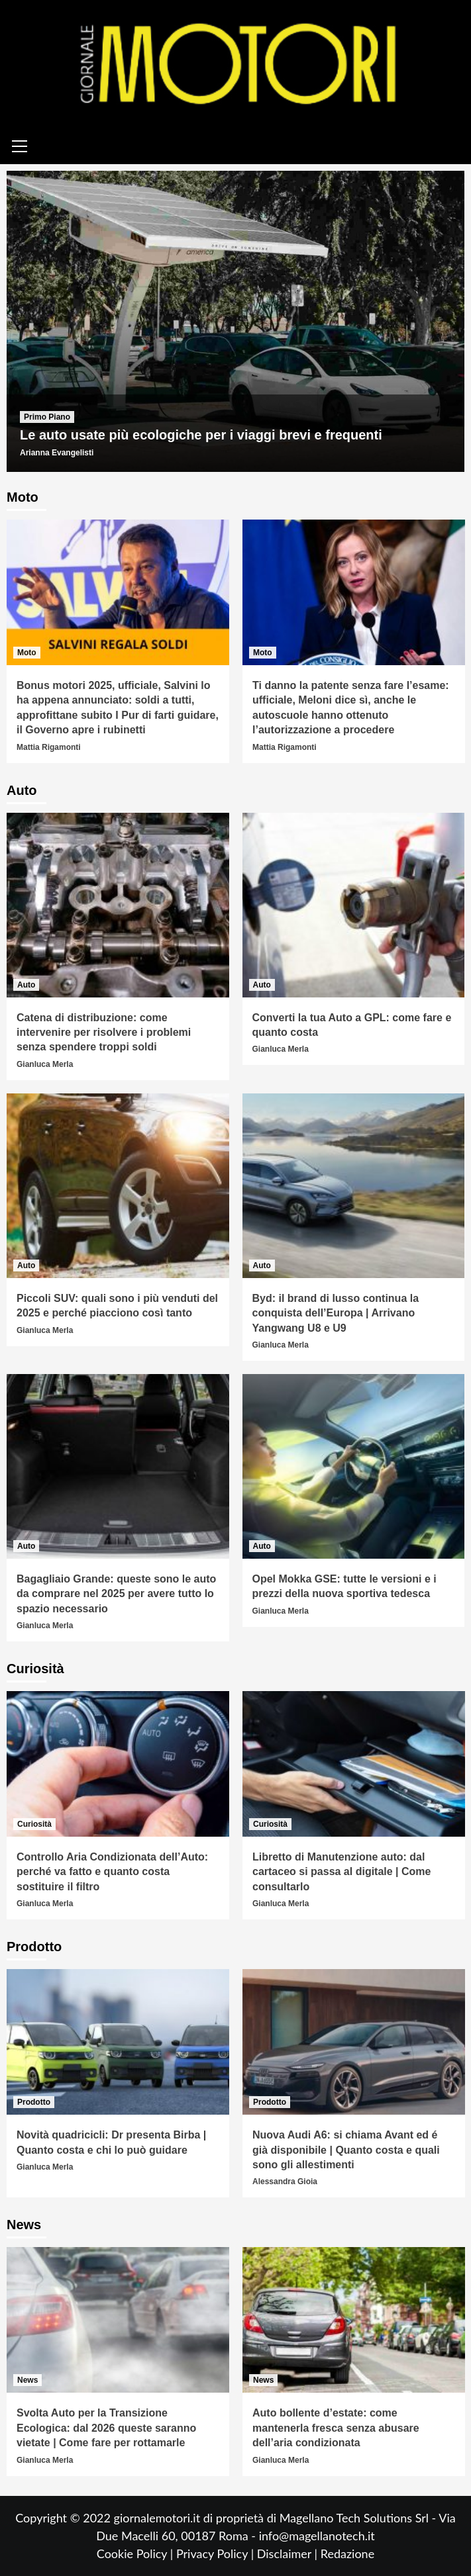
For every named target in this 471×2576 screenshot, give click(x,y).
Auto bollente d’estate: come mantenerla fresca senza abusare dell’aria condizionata (335, 2427)
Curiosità (34, 1824)
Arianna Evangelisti (56, 452)
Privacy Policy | (216, 2553)
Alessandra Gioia (284, 2181)
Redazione (347, 2553)
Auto (26, 984)
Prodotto (33, 2102)
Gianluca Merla (45, 1064)
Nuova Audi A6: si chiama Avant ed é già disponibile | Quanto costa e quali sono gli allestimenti (346, 2149)
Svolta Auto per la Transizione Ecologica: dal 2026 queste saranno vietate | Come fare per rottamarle (106, 2427)
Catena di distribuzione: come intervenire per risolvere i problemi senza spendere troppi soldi (104, 1032)
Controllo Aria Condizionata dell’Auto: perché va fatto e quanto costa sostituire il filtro (112, 1871)
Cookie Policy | (136, 2553)
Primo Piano (47, 417)
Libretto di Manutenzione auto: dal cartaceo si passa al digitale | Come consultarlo (341, 1871)
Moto (26, 652)
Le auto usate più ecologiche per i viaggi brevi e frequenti (201, 435)
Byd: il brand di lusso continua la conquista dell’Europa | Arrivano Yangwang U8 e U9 (335, 1313)
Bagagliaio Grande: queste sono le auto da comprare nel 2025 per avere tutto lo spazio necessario (116, 1593)
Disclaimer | (289, 2553)
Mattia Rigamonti (49, 747)
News (27, 2380)
